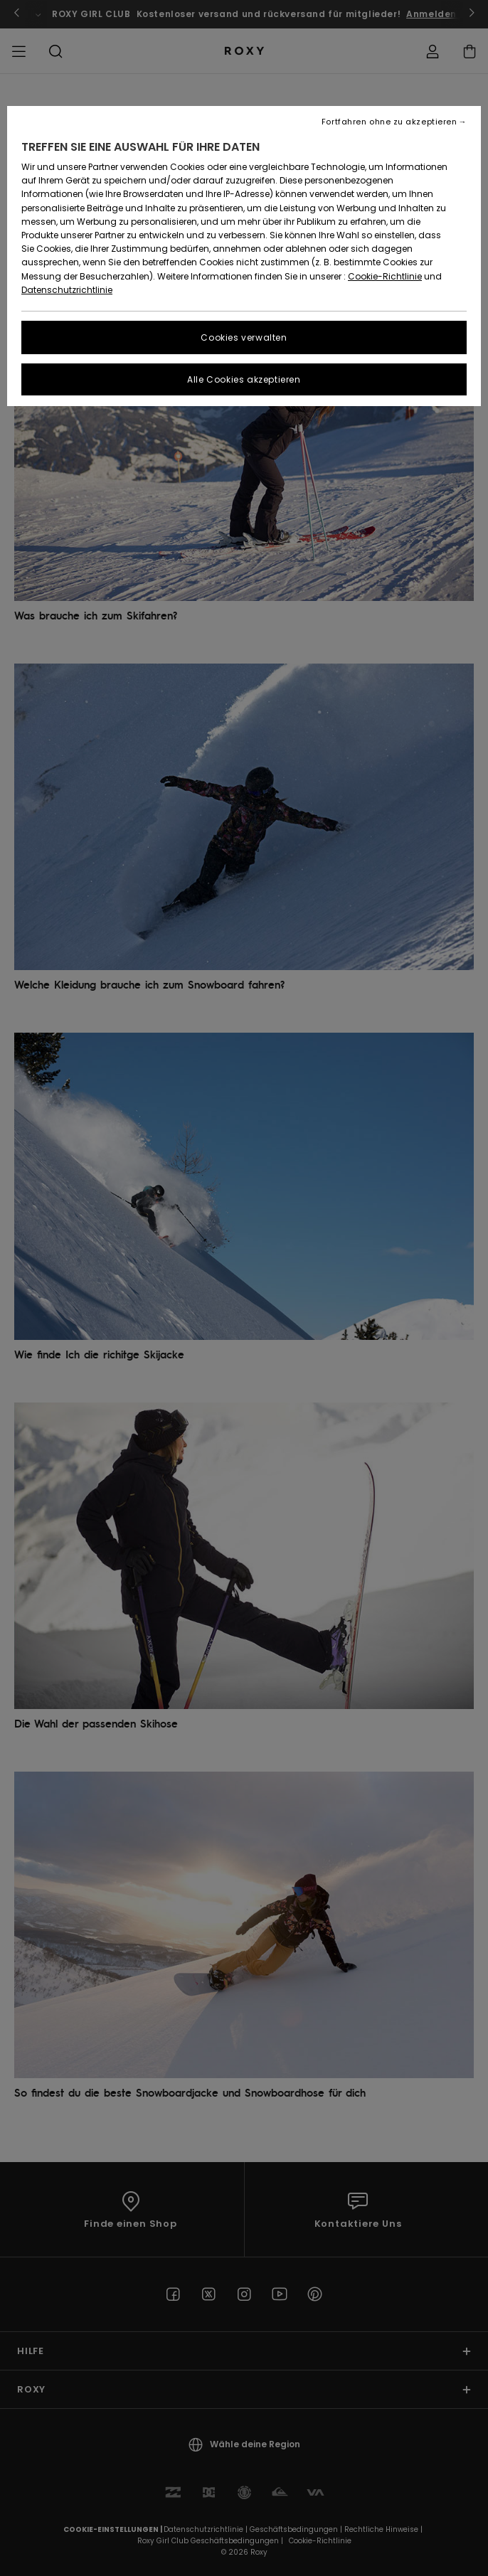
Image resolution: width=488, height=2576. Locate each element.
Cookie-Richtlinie (385, 276)
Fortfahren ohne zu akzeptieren (389, 122)
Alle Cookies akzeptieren (243, 379)
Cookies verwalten (244, 337)
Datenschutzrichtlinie (66, 290)
